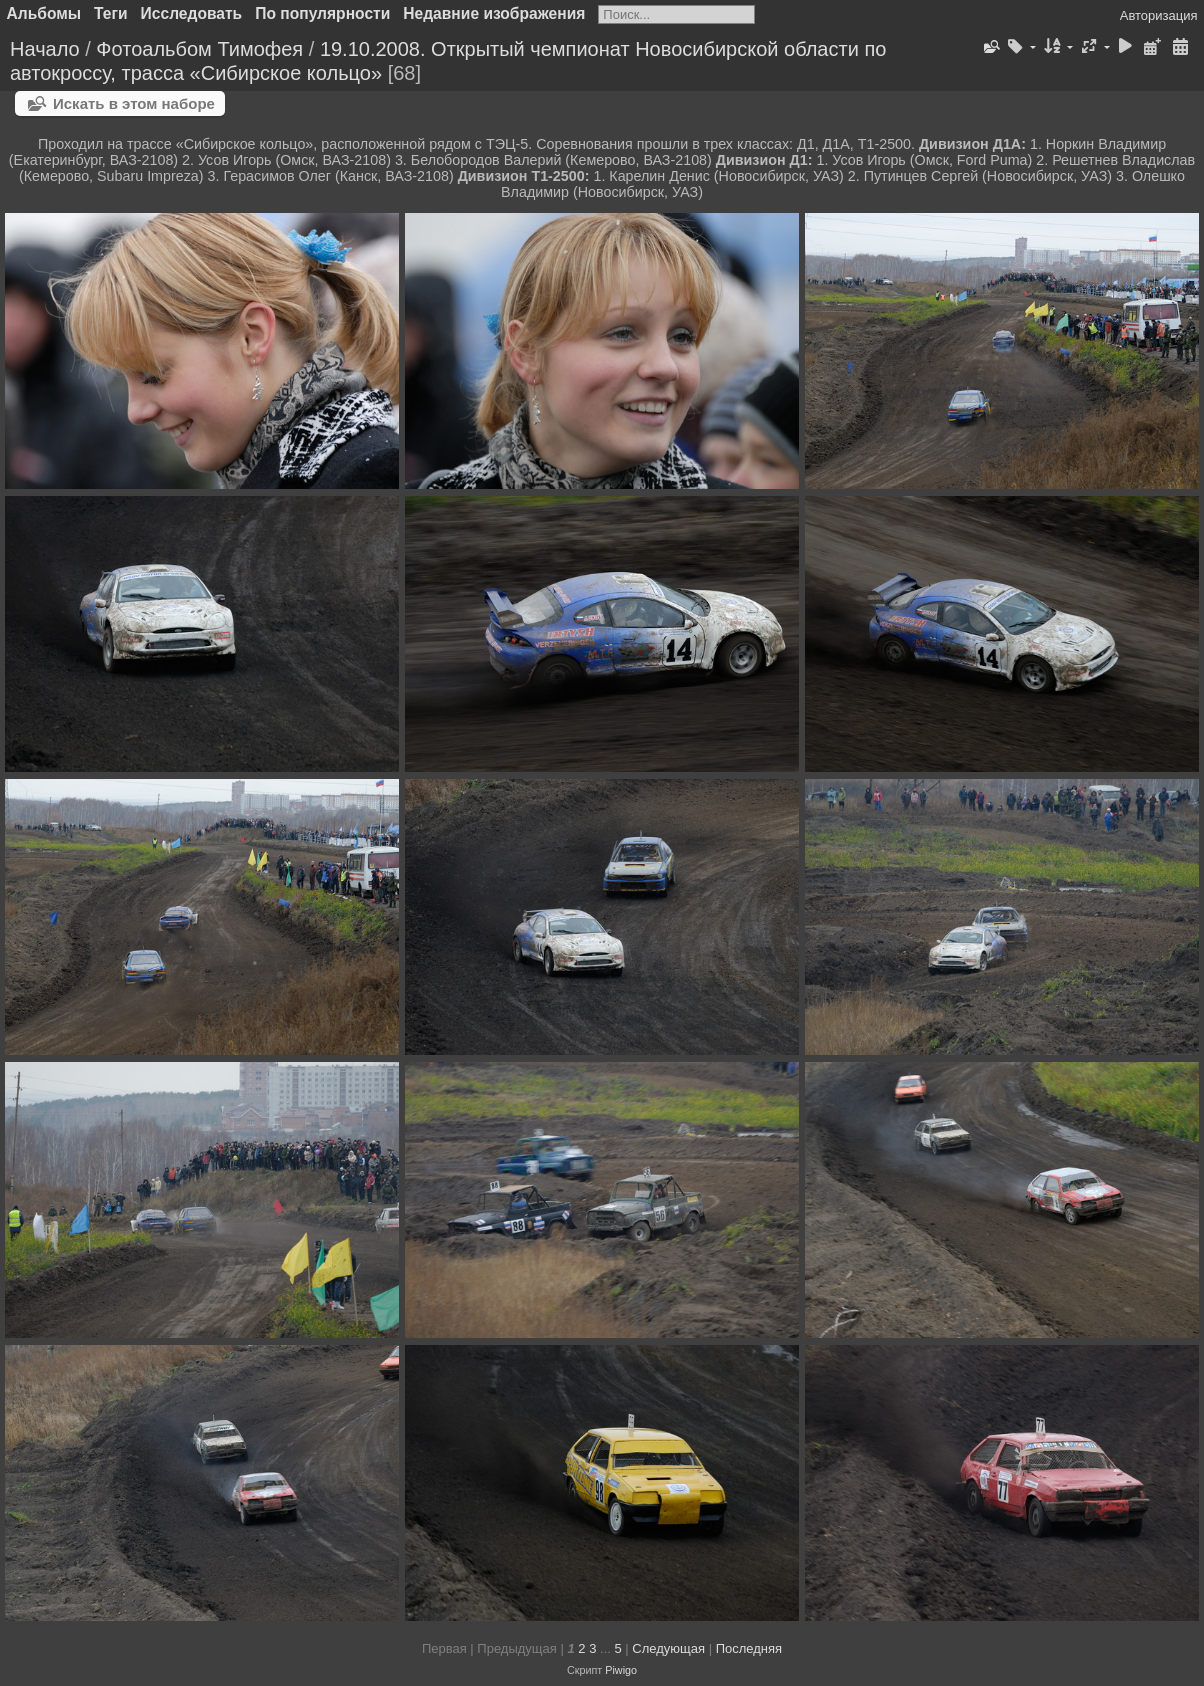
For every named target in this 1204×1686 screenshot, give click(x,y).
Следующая (668, 1648)
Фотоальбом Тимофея (199, 49)
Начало (45, 49)
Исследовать (192, 13)
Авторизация (1159, 15)
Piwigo (621, 1670)
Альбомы (44, 13)
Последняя (749, 1648)
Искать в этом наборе (134, 103)
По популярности (322, 13)
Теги (111, 13)
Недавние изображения (494, 13)
